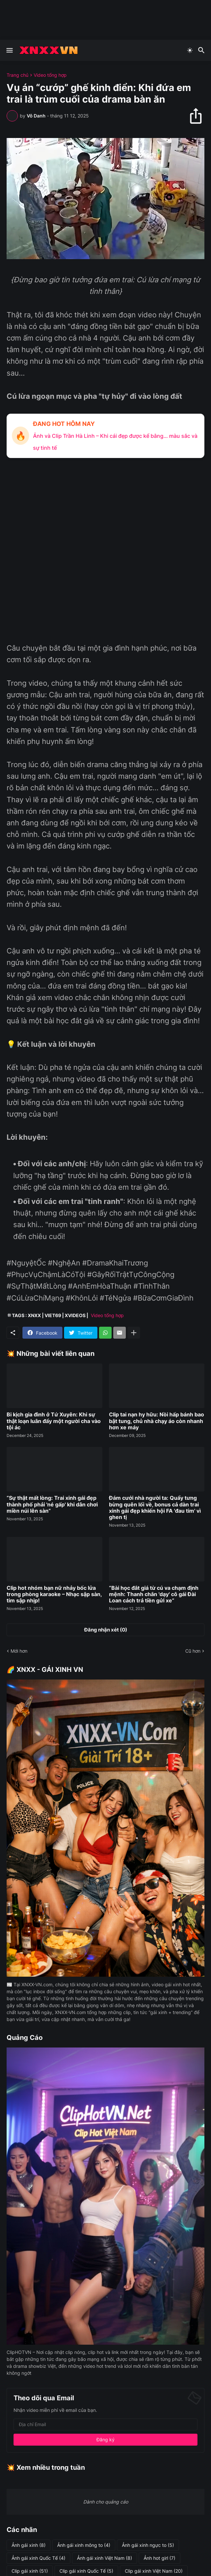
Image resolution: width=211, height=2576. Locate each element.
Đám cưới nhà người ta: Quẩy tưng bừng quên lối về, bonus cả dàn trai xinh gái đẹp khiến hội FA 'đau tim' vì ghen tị (155, 1507)
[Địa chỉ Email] (105, 2424)
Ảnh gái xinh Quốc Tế (38, 2558)
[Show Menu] (9, 50)
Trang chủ (17, 75)
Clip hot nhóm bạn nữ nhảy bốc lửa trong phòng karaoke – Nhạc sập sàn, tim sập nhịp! (54, 1594)
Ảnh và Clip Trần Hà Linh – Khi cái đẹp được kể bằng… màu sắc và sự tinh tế (115, 442)
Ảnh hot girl (159, 2558)
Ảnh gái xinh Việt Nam (104, 2558)
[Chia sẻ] (198, 115)
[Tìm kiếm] (202, 50)
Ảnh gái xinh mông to (83, 2545)
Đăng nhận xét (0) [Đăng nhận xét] (105, 1630)
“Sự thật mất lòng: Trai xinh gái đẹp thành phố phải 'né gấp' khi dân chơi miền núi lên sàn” (52, 1504)
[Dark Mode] (190, 50)
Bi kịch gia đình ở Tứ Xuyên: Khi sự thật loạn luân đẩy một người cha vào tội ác (54, 1420)
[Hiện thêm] (133, 1333)
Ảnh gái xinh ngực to (148, 2545)
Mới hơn (19, 1651)
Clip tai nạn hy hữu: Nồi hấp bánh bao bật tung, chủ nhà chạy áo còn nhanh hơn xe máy (156, 1420)
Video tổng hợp (50, 75)
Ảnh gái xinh (29, 2545)
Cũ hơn (192, 1651)
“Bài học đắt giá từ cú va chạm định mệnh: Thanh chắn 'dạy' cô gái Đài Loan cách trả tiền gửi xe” (153, 1594)
